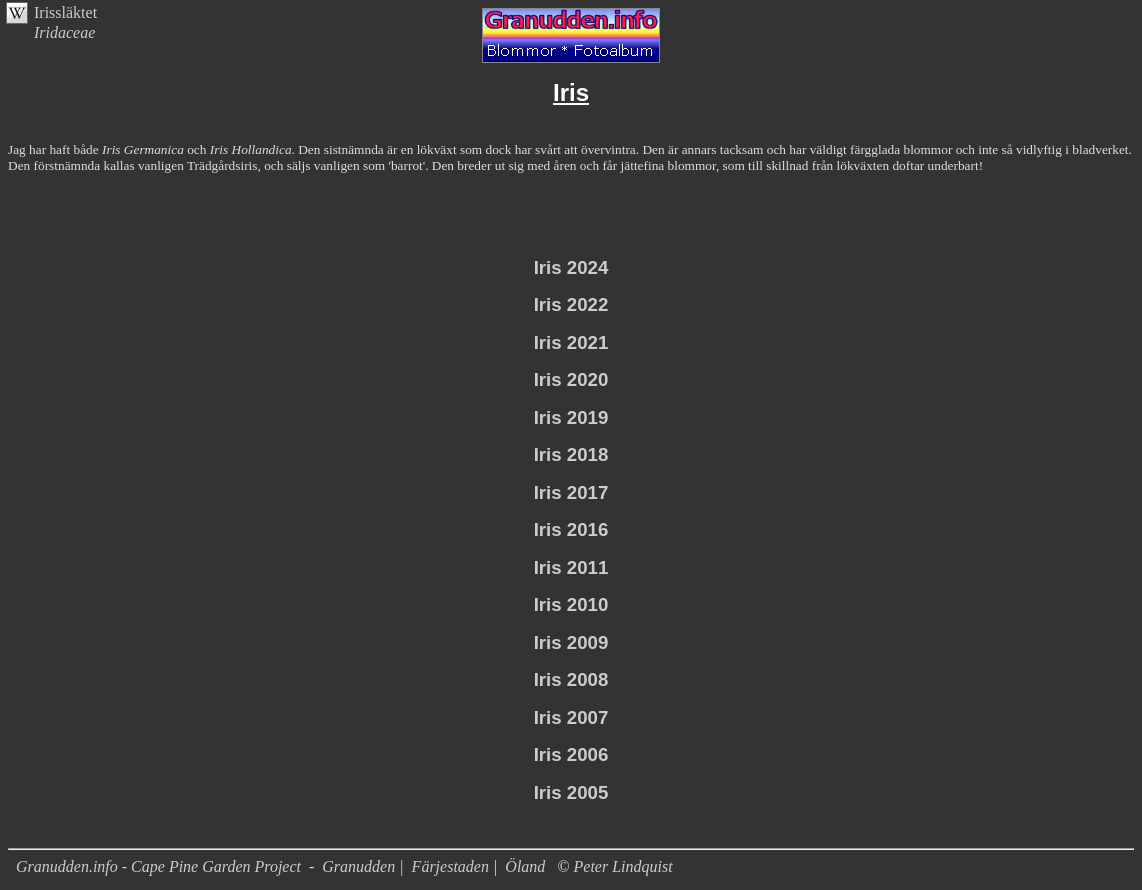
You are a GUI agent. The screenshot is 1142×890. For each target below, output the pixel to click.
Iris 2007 (571, 717)
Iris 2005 (571, 792)
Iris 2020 (571, 379)
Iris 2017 (571, 492)
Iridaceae (64, 32)
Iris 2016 (571, 529)
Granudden (358, 866)
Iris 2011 (571, 567)
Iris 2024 (571, 267)
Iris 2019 (571, 417)
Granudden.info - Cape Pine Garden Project (160, 866)
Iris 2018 (571, 454)
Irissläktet (65, 12)
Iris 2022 (571, 304)
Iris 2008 (571, 679)
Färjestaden (450, 866)
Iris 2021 (571, 342)
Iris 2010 (571, 604)
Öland (525, 866)
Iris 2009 (571, 642)
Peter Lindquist (623, 866)
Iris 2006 (571, 754)
